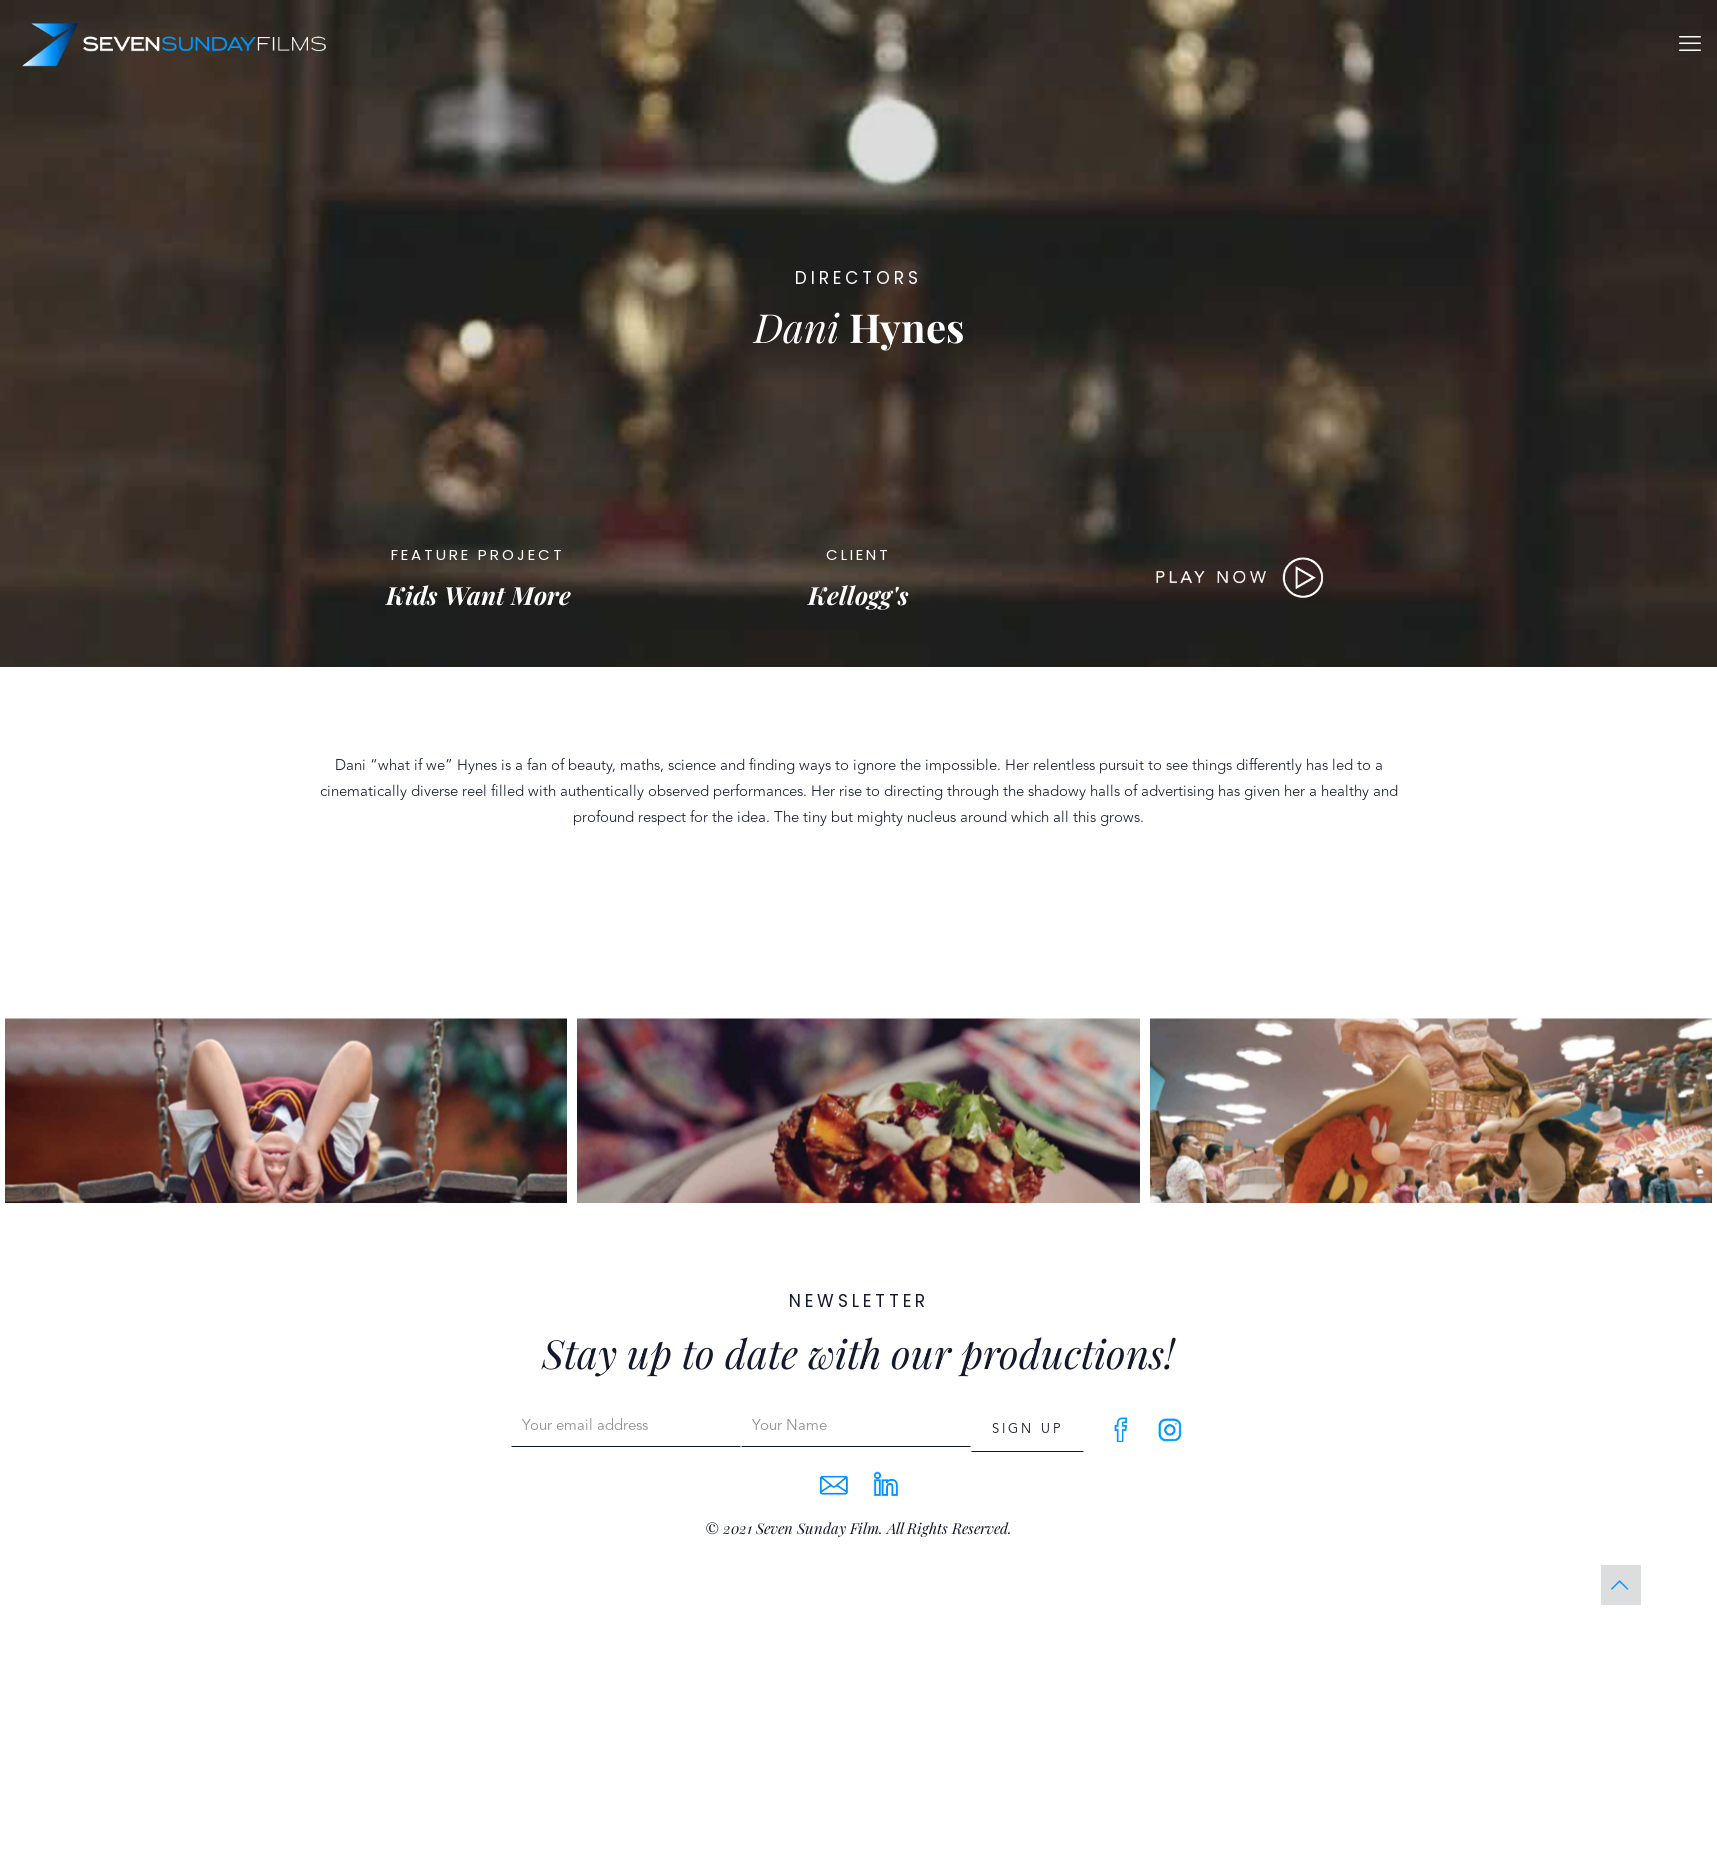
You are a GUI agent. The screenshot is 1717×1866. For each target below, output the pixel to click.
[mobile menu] (1690, 44)
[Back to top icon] (1621, 1585)
